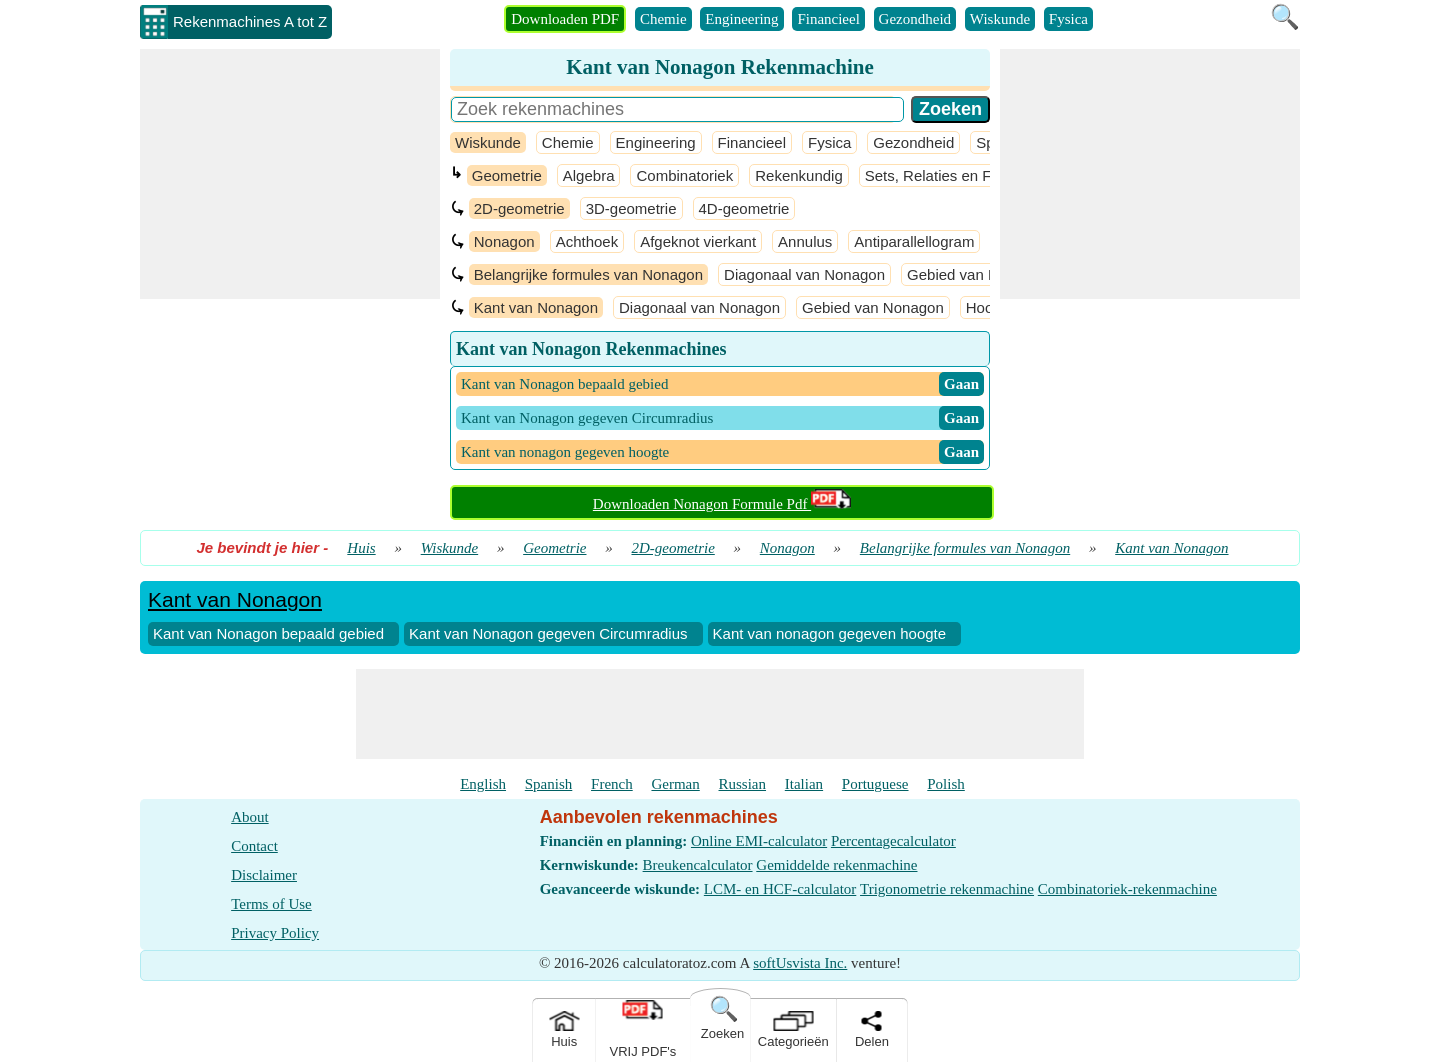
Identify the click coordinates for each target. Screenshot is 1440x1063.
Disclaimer (264, 875)
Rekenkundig (799, 175)
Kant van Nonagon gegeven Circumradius (548, 633)
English (483, 784)
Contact (254, 846)
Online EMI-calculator (759, 841)
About (250, 817)
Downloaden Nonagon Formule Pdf (722, 504)
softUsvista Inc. (800, 963)
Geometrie (507, 175)
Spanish (549, 784)
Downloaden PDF (565, 19)
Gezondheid (915, 19)
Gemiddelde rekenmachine (836, 865)
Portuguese (875, 784)
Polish (946, 784)
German (675, 784)
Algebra (589, 175)
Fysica (1068, 19)
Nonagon (504, 241)
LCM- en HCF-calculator (780, 889)
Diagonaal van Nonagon (804, 274)
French (612, 784)
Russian (743, 784)
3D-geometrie (631, 208)
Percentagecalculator (893, 841)
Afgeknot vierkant (698, 241)
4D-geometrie (744, 208)
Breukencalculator (698, 865)
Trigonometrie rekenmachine (947, 889)
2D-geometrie (519, 208)
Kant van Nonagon (536, 307)
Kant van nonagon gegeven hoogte (830, 633)
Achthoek (587, 241)
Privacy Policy (275, 933)
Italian (804, 784)
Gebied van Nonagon (978, 274)
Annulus (805, 241)
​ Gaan (961, 384)
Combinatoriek (684, 175)
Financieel (828, 19)
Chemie (663, 19)
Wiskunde (1000, 19)
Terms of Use (271, 904)
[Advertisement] (290, 174)
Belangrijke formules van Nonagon (588, 274)
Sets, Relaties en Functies (952, 175)
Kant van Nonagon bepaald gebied (268, 633)
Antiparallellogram (914, 241)
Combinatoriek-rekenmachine (1127, 889)
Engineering (741, 19)
